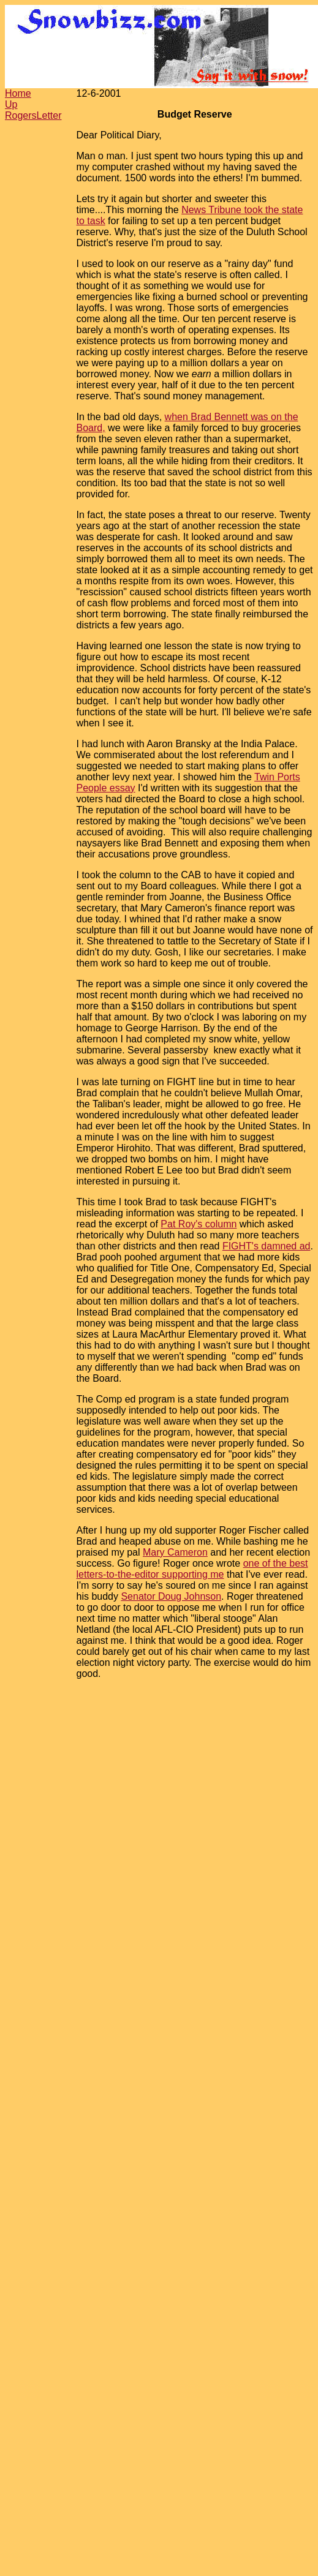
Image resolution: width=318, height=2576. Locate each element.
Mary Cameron (175, 1552)
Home (18, 93)
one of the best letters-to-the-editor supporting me (192, 1569)
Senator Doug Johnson (171, 1596)
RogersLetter (33, 115)
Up (11, 104)
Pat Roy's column (199, 1224)
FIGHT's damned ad (266, 1246)
